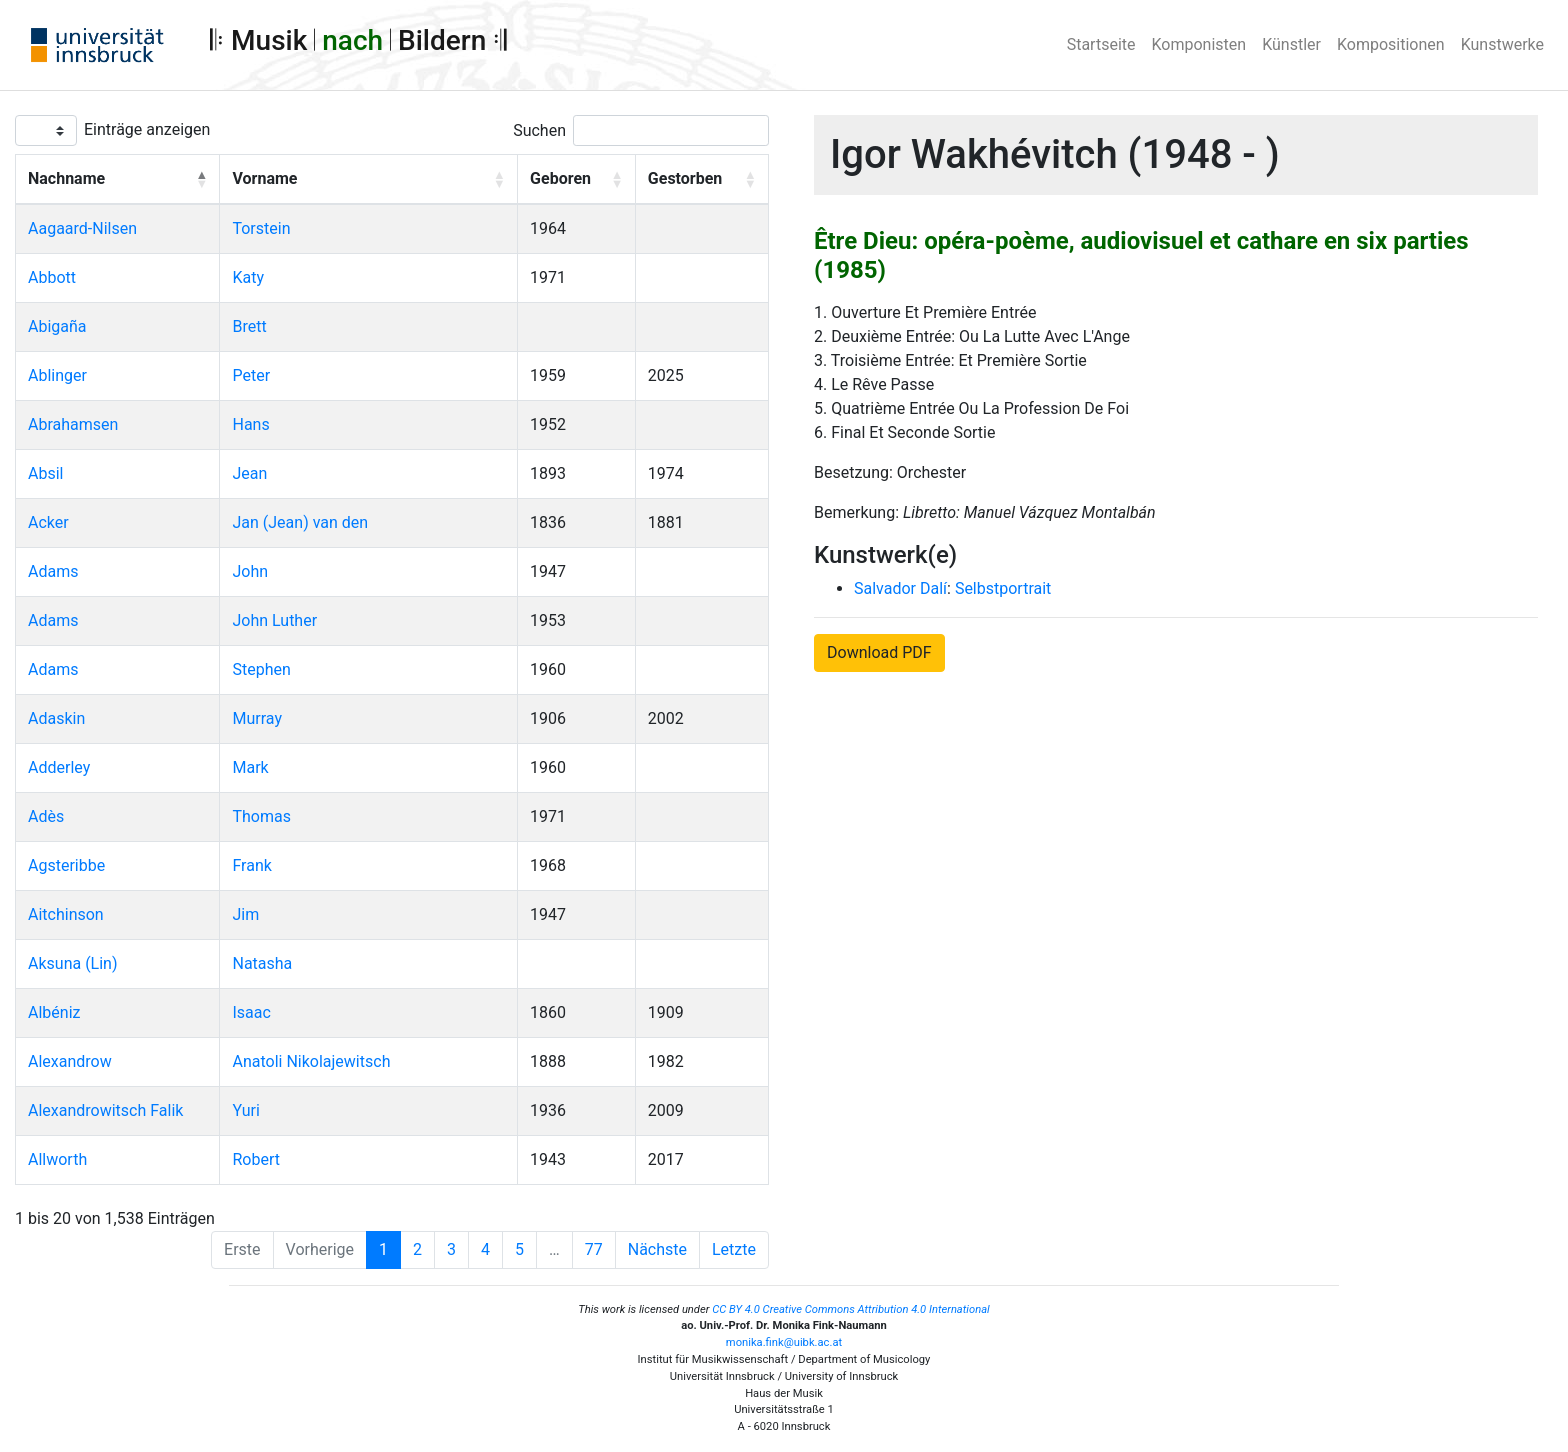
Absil (45, 473)
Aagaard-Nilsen (82, 228)
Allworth (57, 1159)
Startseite (1101, 44)
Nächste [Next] (657, 1249)
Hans (250, 424)
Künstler (1291, 44)
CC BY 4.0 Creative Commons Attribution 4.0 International (851, 1309)
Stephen (261, 669)
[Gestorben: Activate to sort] (701, 180)
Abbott (52, 277)
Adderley (59, 767)
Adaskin (56, 718)
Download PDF (879, 652)
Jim (245, 914)
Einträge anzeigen (147, 129)
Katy (248, 277)
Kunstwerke (1502, 44)
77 (594, 1249)
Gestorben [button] (685, 178)
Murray (256, 718)
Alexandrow (70, 1061)
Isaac (251, 1012)
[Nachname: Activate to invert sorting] (118, 180)
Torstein (261, 228)
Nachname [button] (66, 178)
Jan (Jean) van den (300, 522)
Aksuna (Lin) (73, 963)
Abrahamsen (73, 424)
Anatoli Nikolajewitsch (311, 1061)
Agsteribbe (66, 865)
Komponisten (1199, 44)
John (250, 571)
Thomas (261, 816)
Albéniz (54, 1012)
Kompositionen (1391, 44)
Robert (256, 1159)
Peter (251, 375)
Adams (53, 571)
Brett (249, 326)
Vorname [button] (264, 178)
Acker (48, 522)
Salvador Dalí (900, 588)
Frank (251, 865)
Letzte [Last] (734, 1249)
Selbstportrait (1003, 588)
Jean (249, 473)
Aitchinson (66, 914)
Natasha (262, 963)
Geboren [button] (560, 178)
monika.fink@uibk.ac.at (784, 1342)
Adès (46, 816)
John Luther (274, 620)
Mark (250, 767)
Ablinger (57, 375)
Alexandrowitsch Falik (105, 1110)
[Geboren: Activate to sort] (577, 180)
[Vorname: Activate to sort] (369, 180)
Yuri (245, 1110)
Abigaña (57, 326)
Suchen (539, 130)
